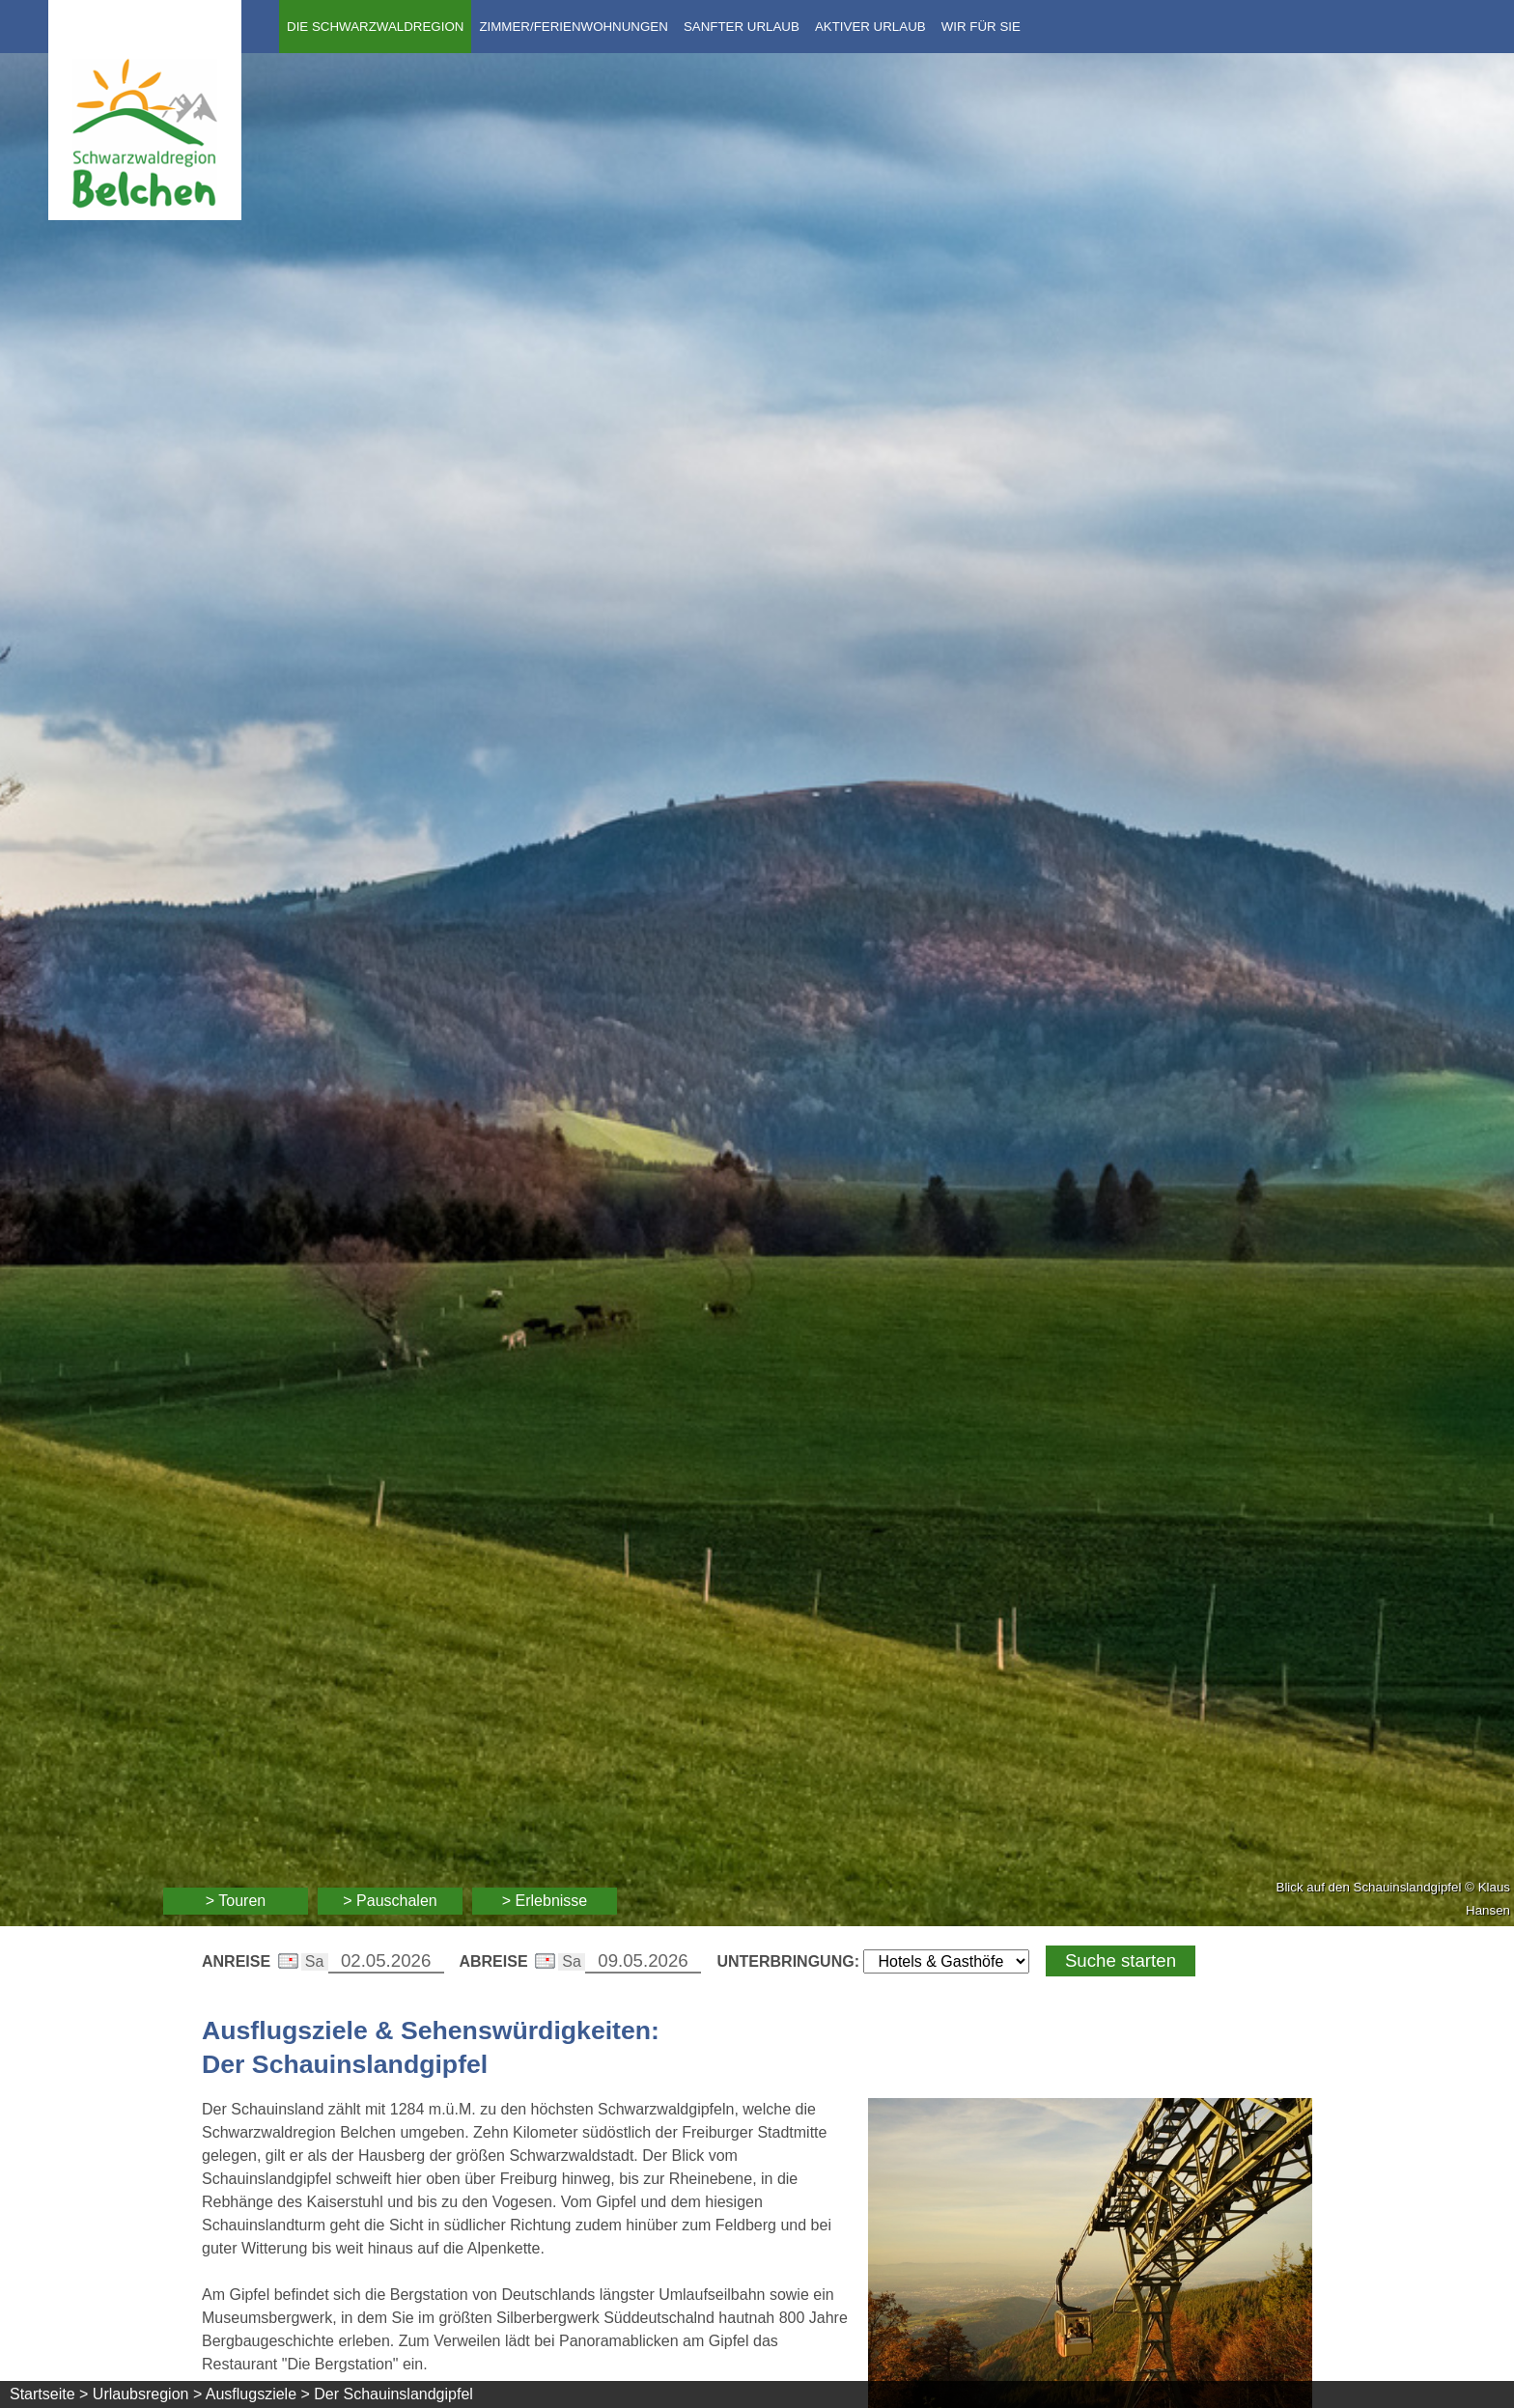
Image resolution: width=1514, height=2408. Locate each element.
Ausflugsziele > (258, 2394)
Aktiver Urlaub (870, 26)
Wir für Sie (981, 26)
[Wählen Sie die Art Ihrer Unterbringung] (946, 1961)
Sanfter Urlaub (741, 26)
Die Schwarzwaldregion (375, 26)
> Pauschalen (389, 1900)
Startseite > (49, 2394)
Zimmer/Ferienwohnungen (573, 26)
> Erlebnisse (545, 1900)
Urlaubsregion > (147, 2394)
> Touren (236, 1900)
